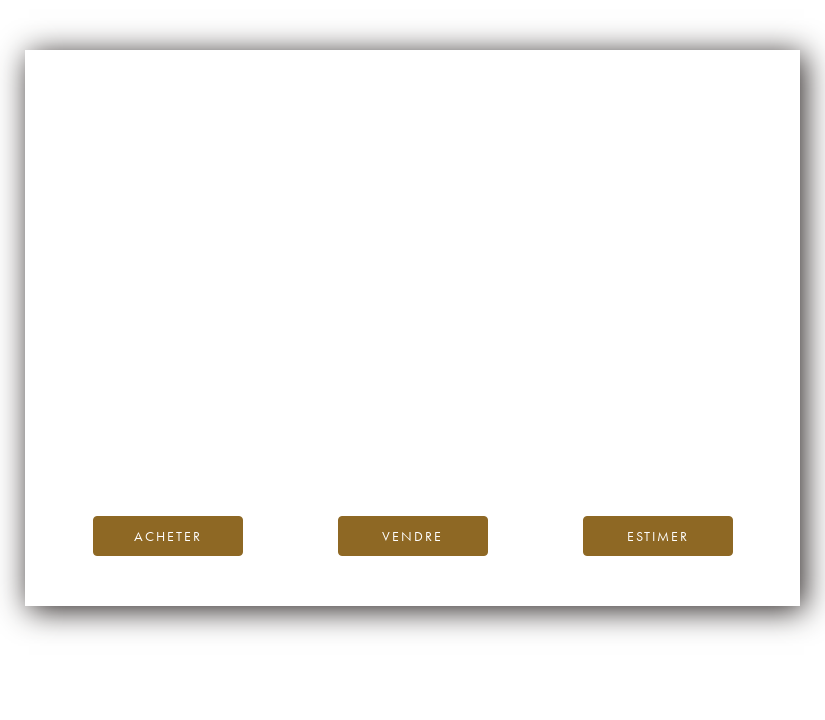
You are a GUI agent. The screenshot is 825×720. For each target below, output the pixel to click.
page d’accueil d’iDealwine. (654, 409)
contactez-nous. (530, 454)
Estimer (658, 536)
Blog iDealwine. (548, 431)
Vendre (412, 536)
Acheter (168, 536)
